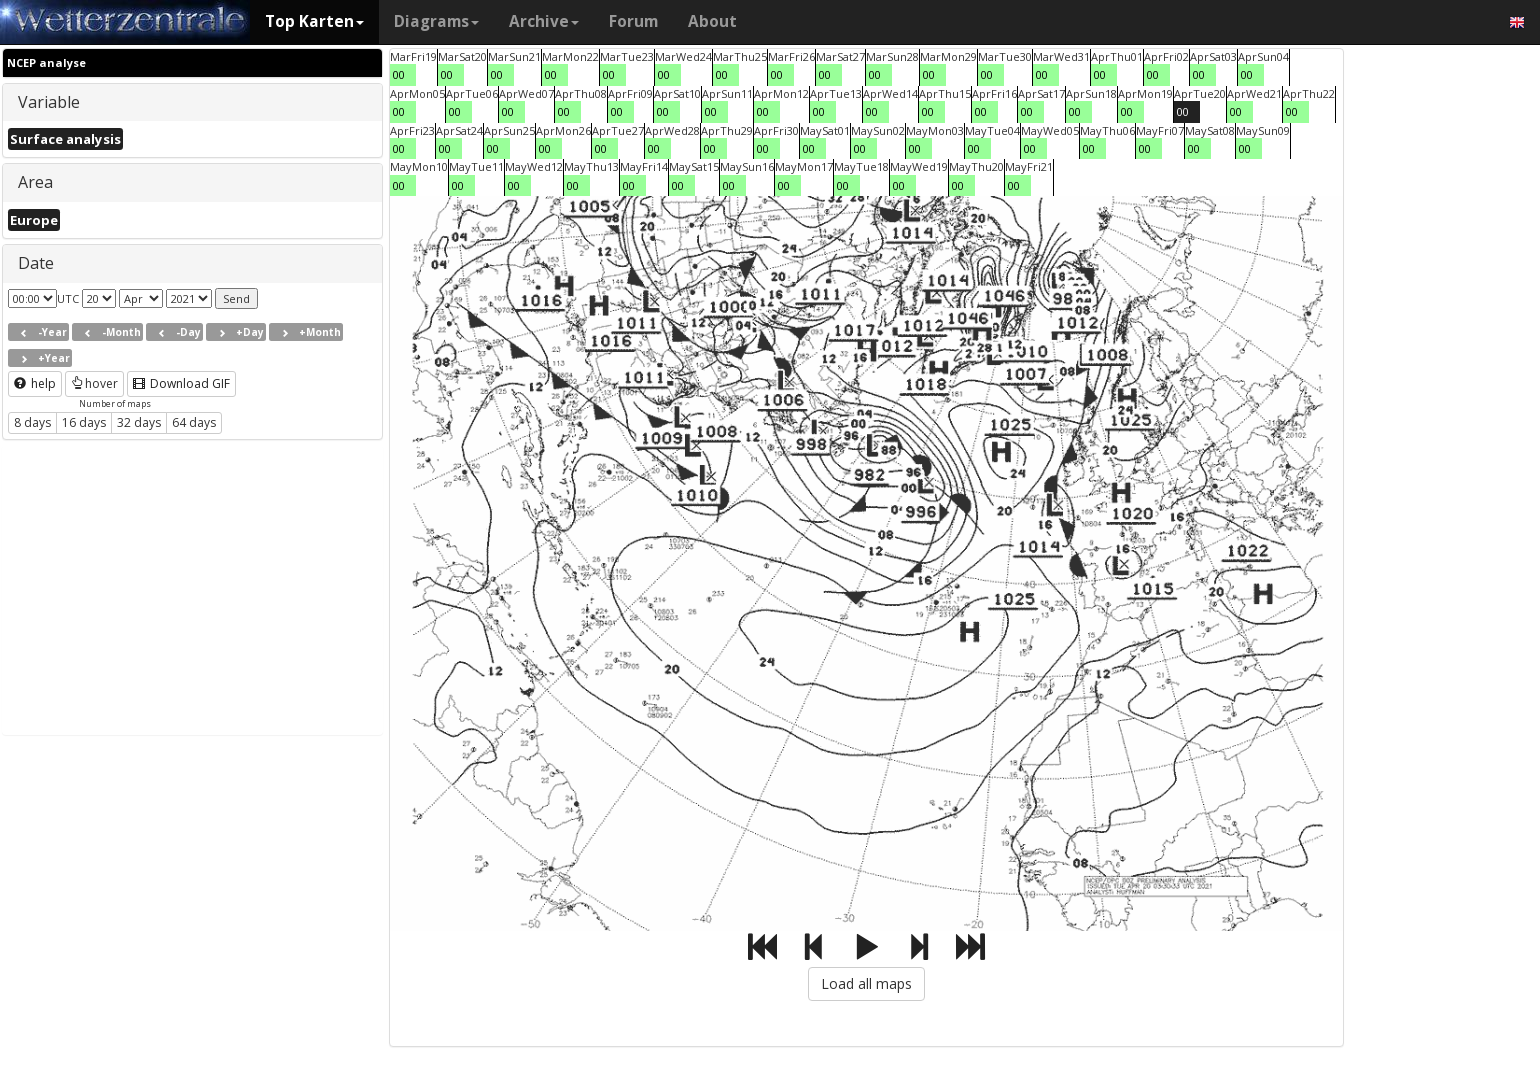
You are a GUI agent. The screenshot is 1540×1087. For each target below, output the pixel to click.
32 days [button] (139, 422)
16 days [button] (84, 422)
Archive (544, 21)
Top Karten (314, 21)
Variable (49, 102)
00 (399, 74)
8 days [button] (32, 422)
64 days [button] (194, 422)
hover (94, 383)
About (712, 21)
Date (36, 263)
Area (35, 182)
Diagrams (436, 21)
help (35, 383)
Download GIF (181, 383)
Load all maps (866, 983)
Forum (633, 21)
